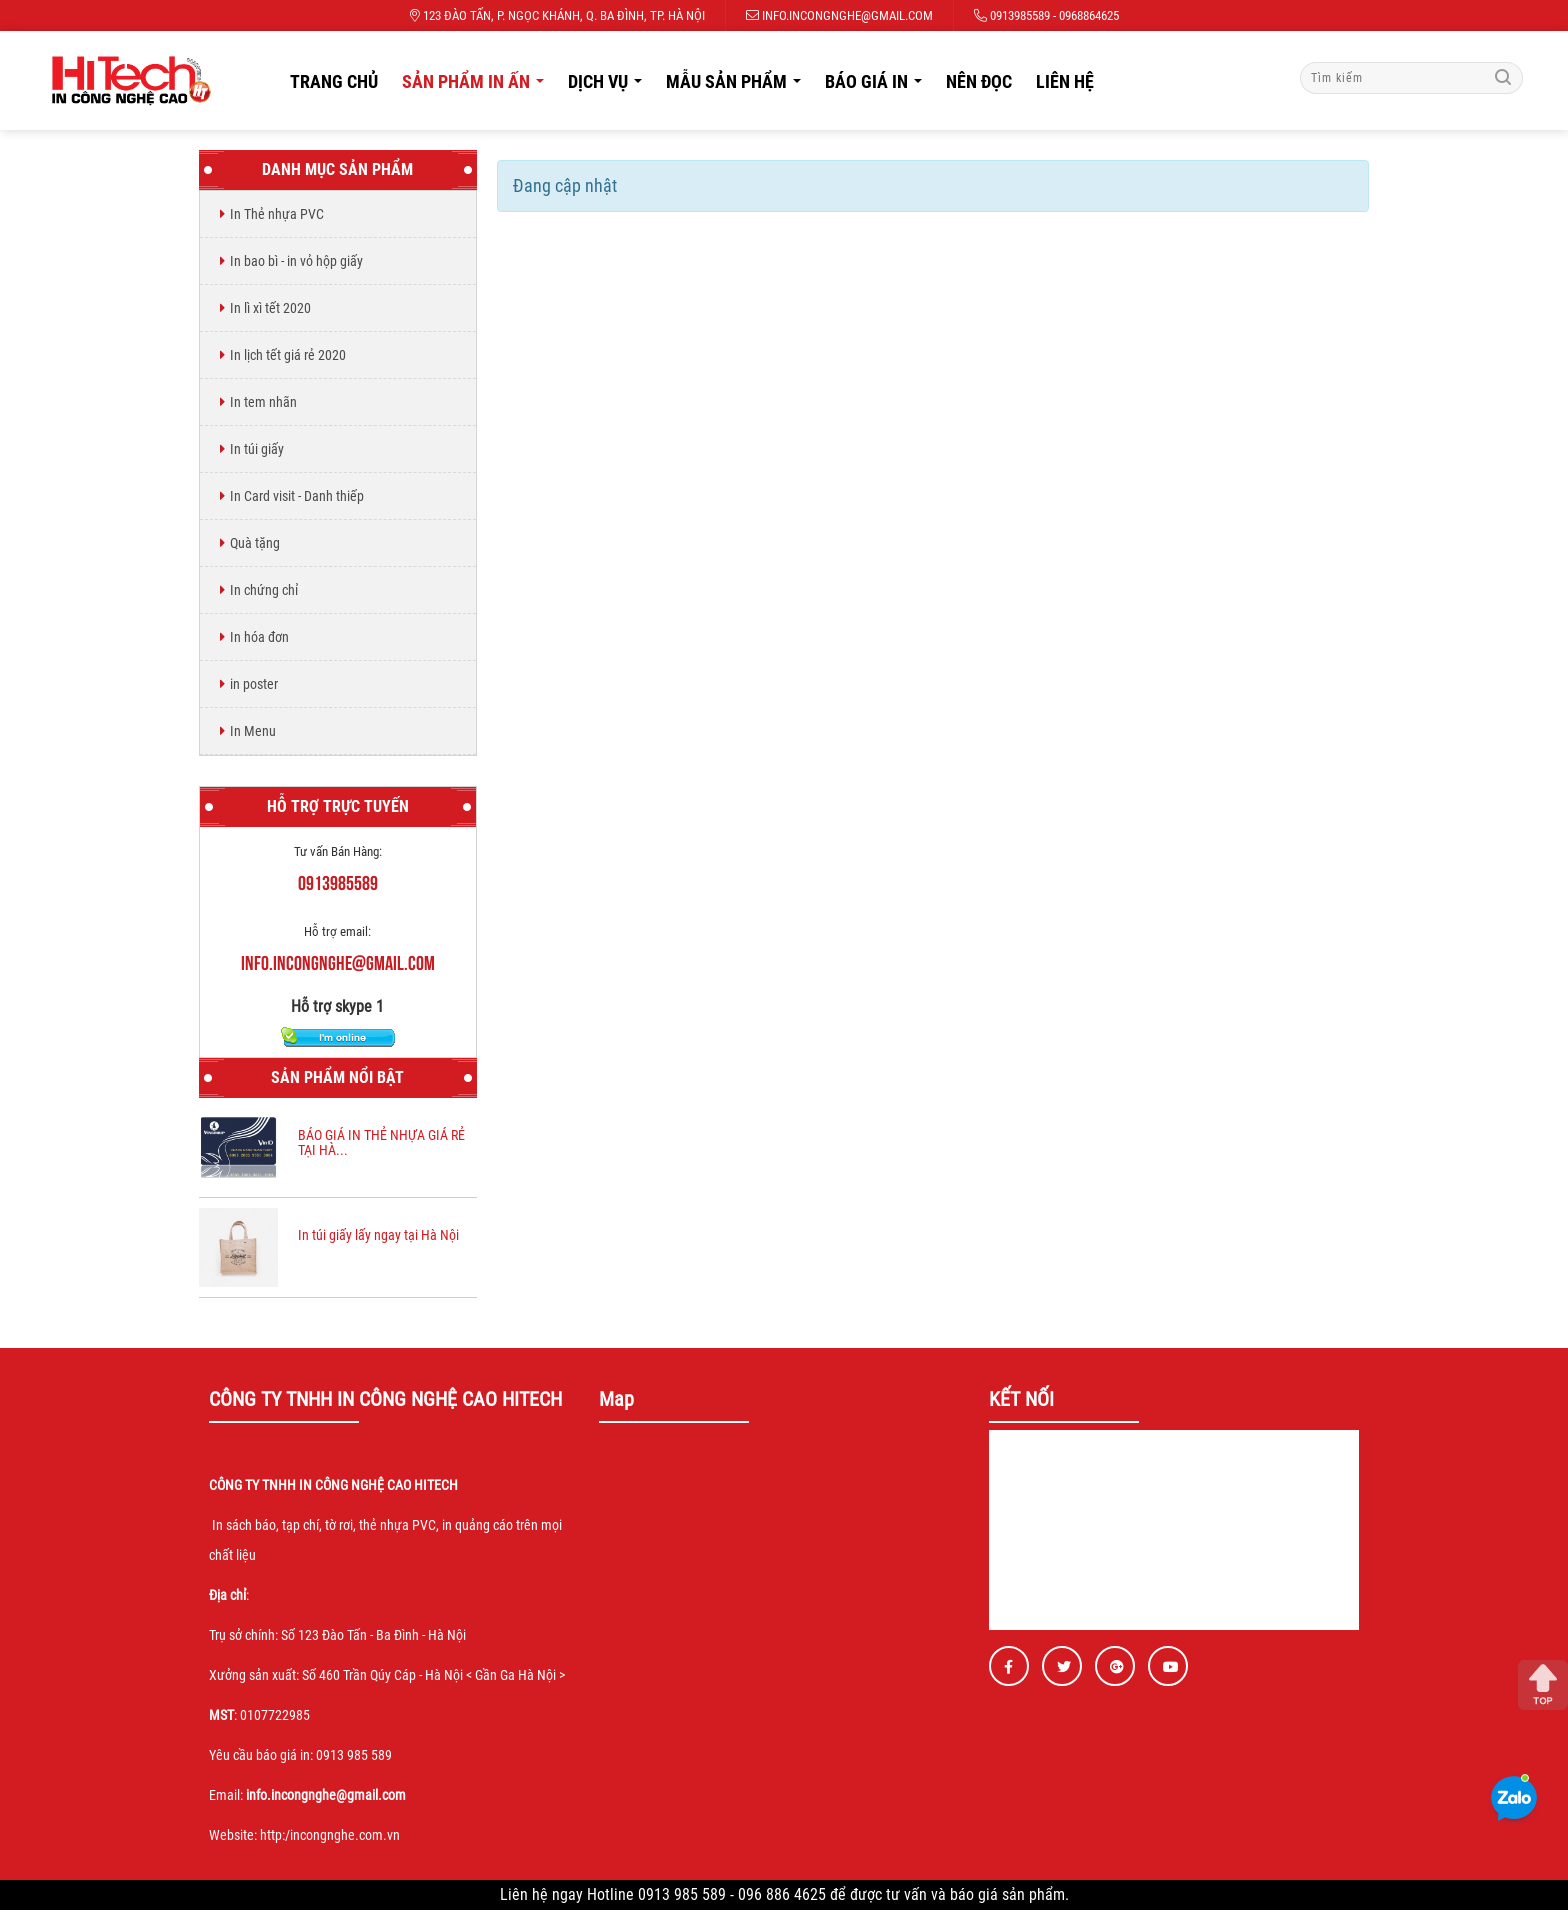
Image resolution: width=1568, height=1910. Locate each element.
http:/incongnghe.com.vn (330, 1835)
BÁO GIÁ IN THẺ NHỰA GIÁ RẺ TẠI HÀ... (381, 1142)
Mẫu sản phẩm (739, 86)
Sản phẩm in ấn (478, 86)
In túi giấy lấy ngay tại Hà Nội (378, 1235)
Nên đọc (979, 81)
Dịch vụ (610, 86)
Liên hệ (1065, 81)
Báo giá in (879, 86)
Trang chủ (334, 81)
